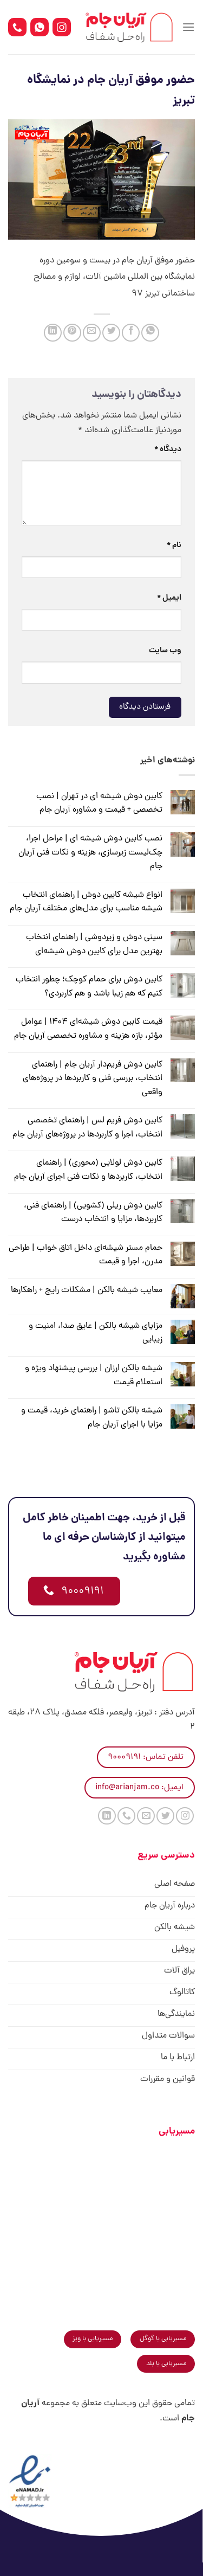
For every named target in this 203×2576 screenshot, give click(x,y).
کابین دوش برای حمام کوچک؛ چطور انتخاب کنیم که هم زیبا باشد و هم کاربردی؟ (89, 986)
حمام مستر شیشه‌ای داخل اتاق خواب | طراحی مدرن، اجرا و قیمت (85, 1255)
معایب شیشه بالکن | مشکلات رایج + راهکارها (86, 1290)
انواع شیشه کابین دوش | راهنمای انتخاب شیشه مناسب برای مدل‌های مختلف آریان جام (86, 902)
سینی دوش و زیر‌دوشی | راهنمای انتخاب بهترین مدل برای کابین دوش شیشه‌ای (94, 944)
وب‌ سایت (165, 651)
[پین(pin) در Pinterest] (72, 333)
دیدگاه (167, 449)
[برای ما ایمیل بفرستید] (146, 1816)
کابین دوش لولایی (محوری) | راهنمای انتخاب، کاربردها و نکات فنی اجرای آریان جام (88, 1170)
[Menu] (188, 27)
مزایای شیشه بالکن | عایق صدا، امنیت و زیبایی (95, 1333)
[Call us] (126, 1816)
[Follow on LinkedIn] (107, 1816)
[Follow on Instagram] (185, 1816)
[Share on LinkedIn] (53, 333)
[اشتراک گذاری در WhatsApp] (150, 333)
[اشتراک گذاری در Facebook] (131, 333)
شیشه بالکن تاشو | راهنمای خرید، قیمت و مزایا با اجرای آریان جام (91, 1417)
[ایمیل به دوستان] (92, 333)
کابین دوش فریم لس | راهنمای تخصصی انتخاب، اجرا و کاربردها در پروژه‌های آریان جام (87, 1127)
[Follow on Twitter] (165, 1816)
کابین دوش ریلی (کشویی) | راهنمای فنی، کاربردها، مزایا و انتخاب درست (93, 1212)
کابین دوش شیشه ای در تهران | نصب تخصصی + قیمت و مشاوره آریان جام (99, 803)
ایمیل (169, 598)
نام (174, 545)
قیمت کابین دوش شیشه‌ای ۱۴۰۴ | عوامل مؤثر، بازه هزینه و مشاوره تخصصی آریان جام (88, 1029)
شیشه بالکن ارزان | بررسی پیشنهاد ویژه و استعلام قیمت (93, 1375)
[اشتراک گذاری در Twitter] (111, 333)
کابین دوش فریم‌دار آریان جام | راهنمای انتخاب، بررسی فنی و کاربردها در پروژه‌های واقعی (92, 1078)
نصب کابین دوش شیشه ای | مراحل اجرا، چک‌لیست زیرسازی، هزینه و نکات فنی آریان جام (90, 852)
